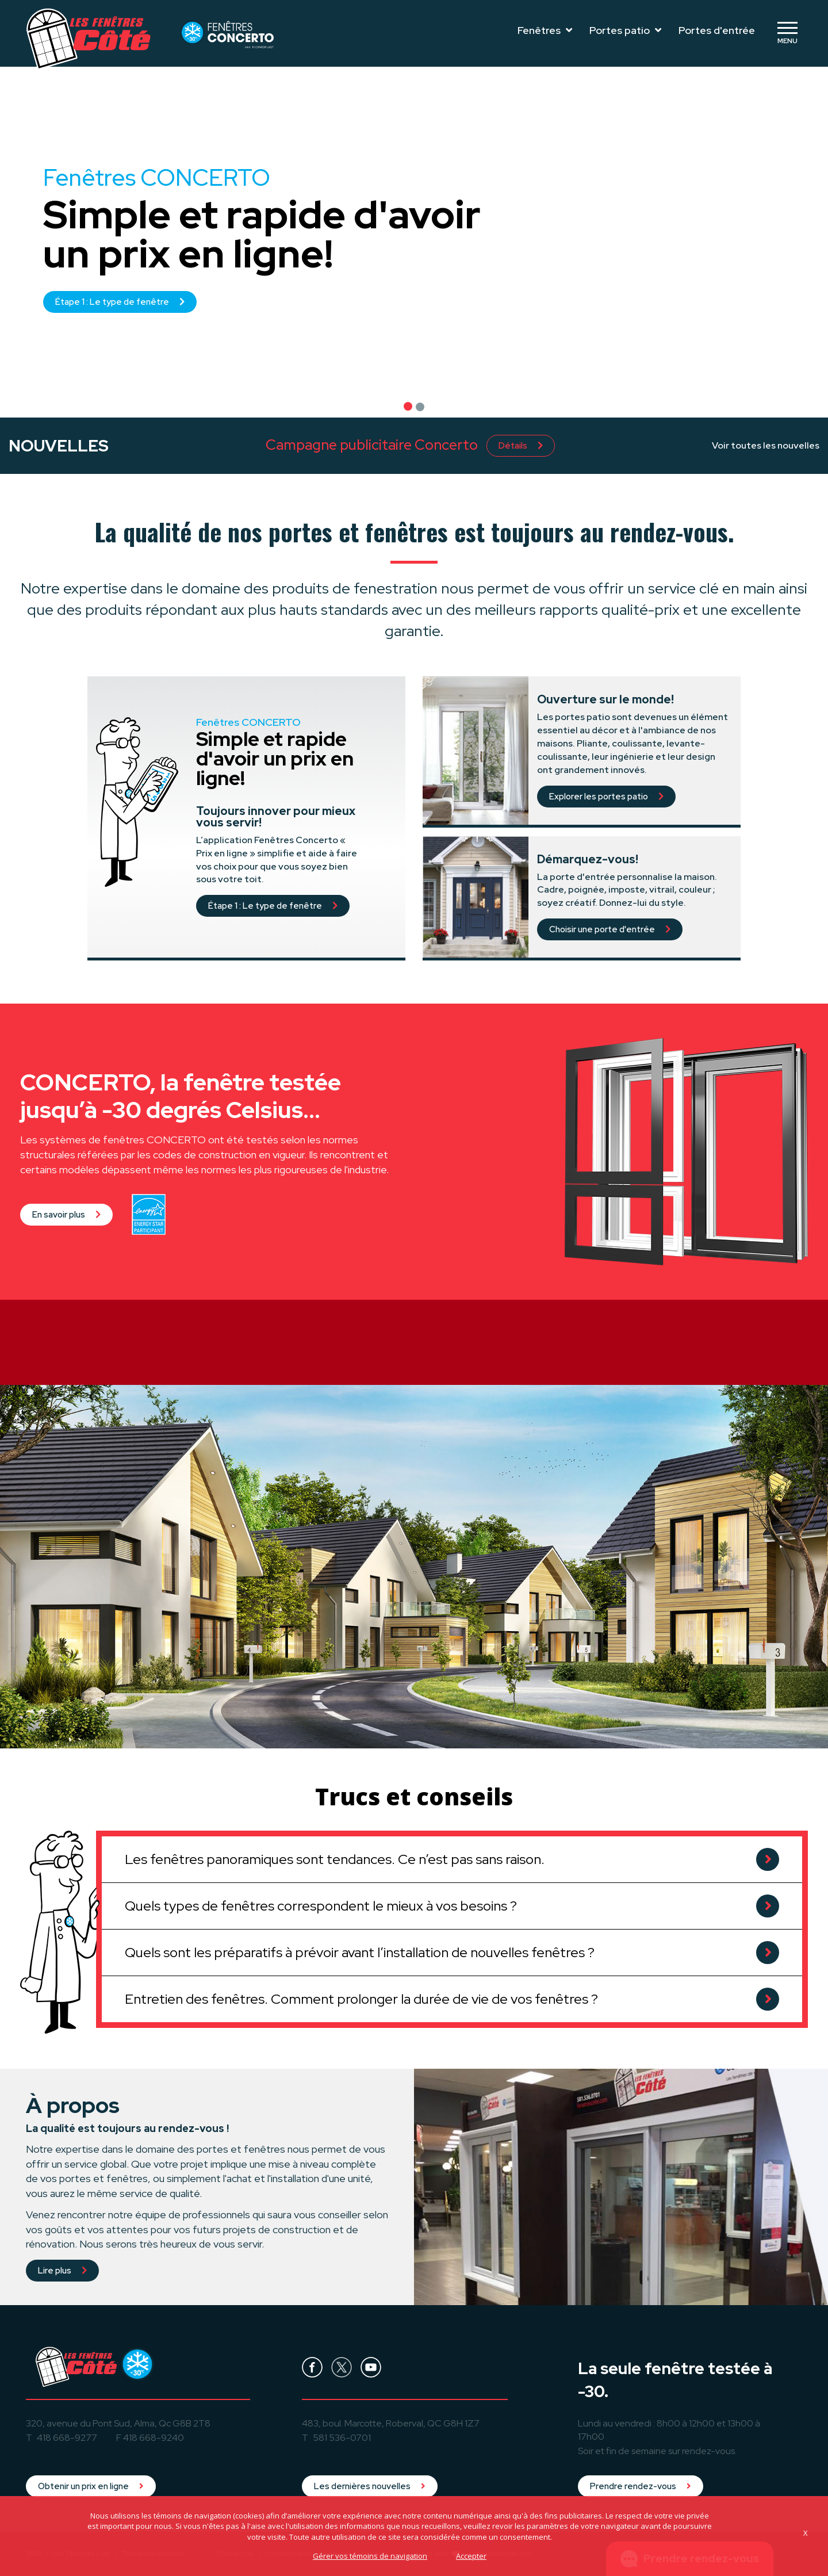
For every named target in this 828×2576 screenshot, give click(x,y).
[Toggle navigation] (787, 33)
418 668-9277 (67, 2438)
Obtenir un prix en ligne (91, 2486)
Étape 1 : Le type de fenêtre (120, 302)
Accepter (471, 2556)
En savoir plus (66, 1264)
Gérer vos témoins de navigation (370, 2556)
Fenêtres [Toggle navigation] (545, 30)
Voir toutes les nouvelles (765, 445)
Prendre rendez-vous (640, 2486)
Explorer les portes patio (606, 796)
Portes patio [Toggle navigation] (625, 30)
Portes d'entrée (716, 30)
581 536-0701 (342, 2438)
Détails (521, 445)
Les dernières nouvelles (369, 2486)
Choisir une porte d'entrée (609, 929)
